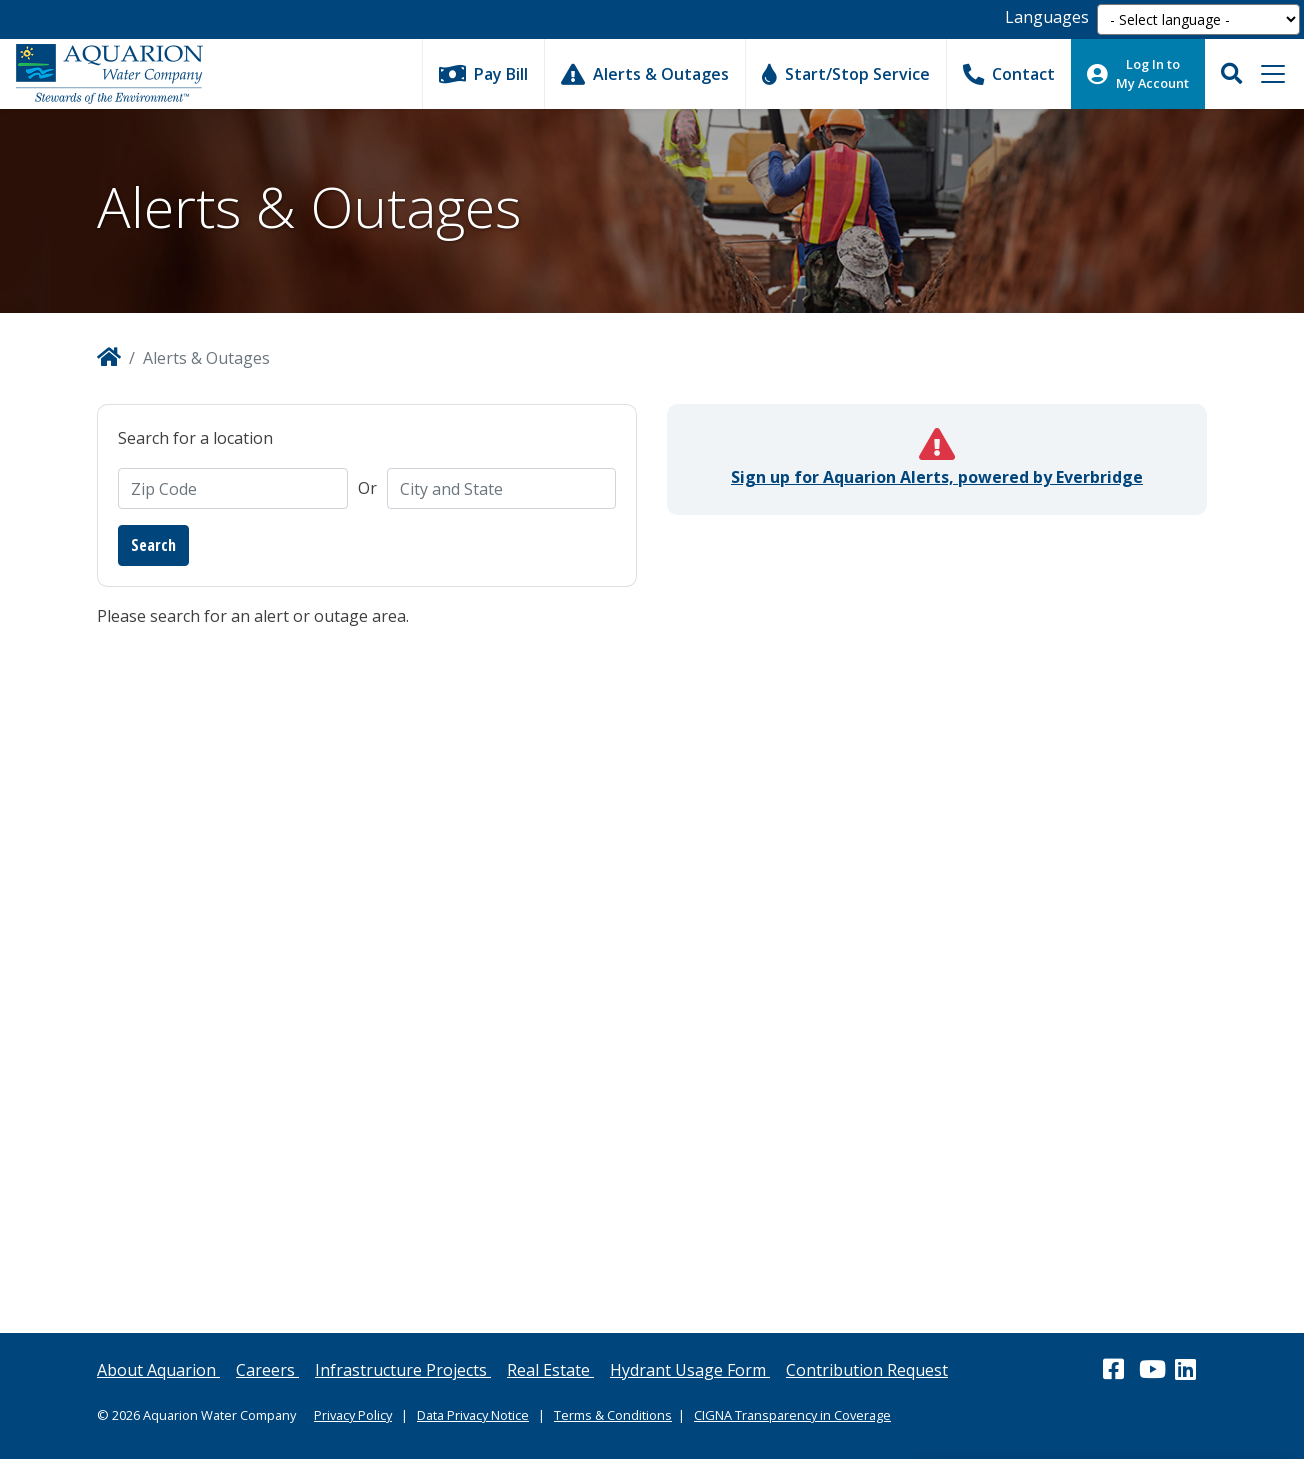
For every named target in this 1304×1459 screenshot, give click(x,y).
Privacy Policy (353, 1415)
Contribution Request (867, 1370)
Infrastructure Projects (403, 1370)
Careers (267, 1370)
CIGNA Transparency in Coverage (792, 1415)
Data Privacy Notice (473, 1415)
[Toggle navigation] (1273, 74)
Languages (1047, 17)
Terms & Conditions (613, 1415)
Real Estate (550, 1370)
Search (153, 545)
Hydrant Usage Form (690, 1370)
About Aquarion (158, 1370)
